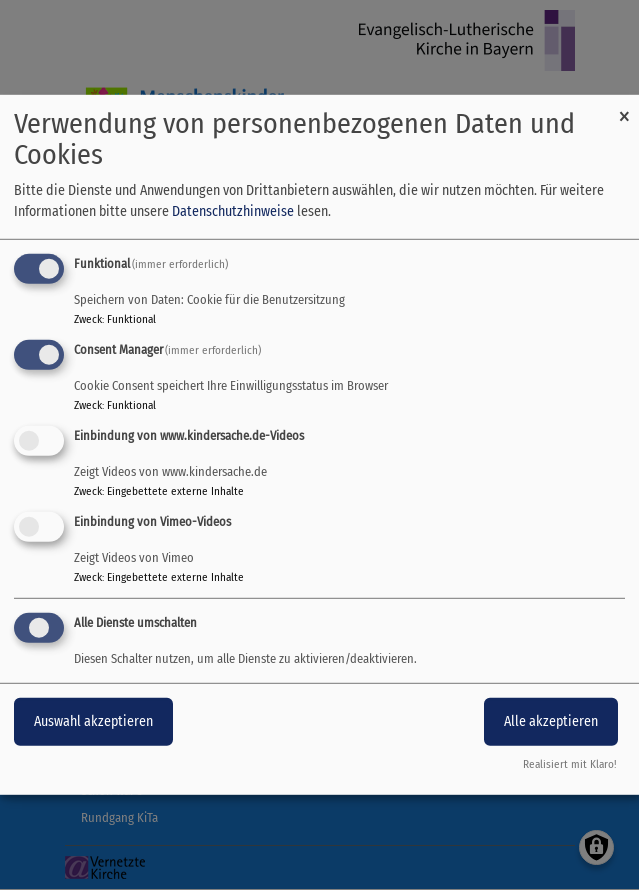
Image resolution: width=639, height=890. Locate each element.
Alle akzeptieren (551, 720)
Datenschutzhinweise (233, 211)
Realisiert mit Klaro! (570, 764)
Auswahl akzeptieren (93, 720)
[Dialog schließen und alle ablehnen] (624, 107)
